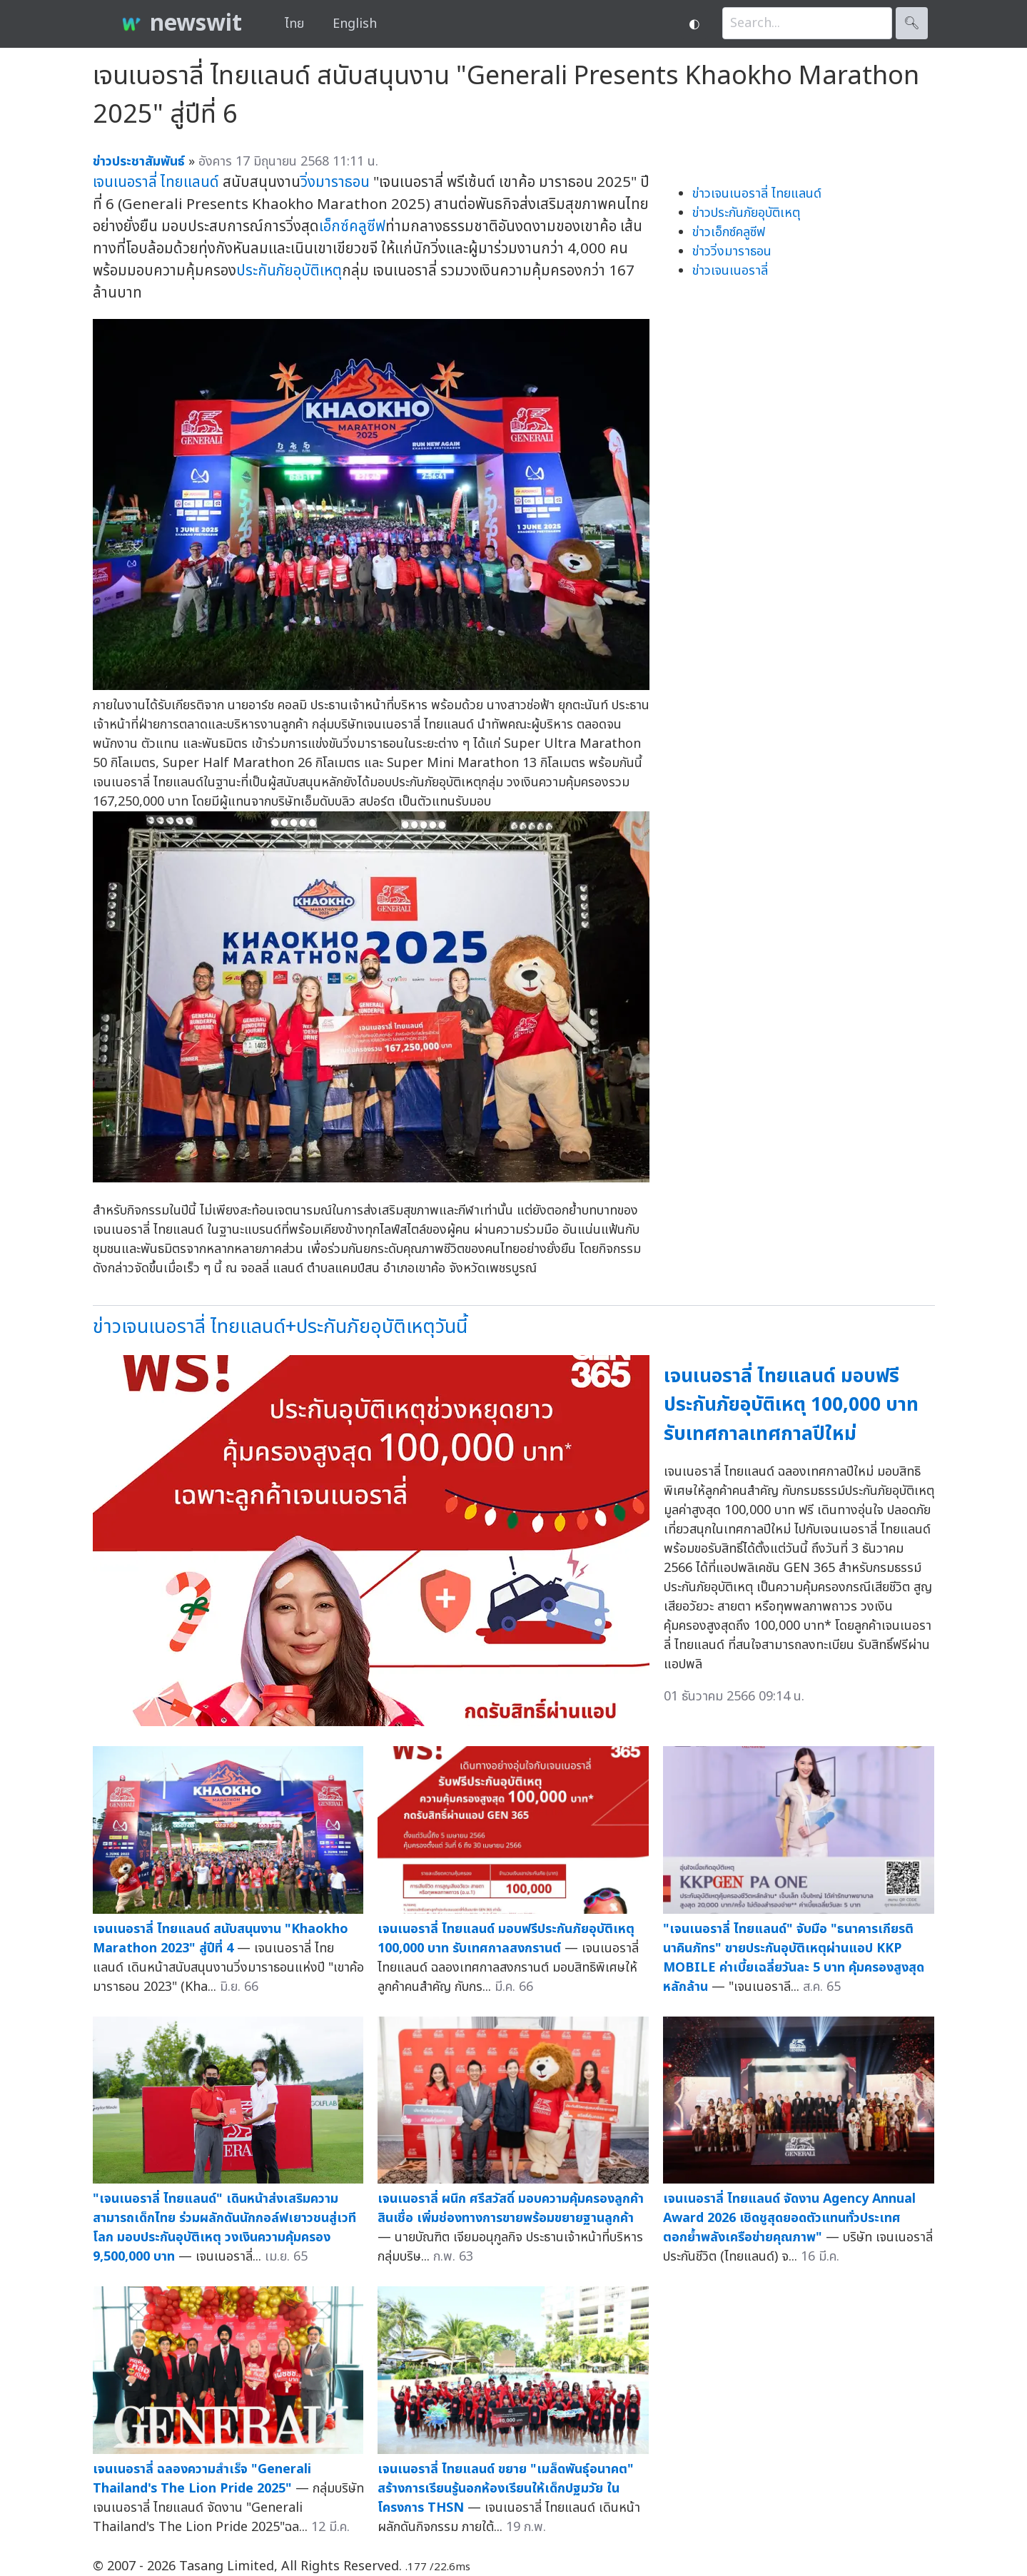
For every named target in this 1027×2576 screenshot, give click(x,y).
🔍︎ (912, 23)
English (355, 24)
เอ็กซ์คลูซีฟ (352, 226)
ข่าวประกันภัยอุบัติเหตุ (746, 213)
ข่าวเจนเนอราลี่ (730, 270)
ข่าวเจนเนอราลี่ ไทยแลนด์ (756, 193)
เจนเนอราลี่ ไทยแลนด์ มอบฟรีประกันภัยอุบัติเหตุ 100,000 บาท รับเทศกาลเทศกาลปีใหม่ (791, 1405)
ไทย (294, 24)
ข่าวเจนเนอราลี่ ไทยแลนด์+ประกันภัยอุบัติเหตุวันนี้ (280, 1327)
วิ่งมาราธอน (335, 182)
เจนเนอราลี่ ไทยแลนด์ (156, 182)
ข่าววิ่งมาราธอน (731, 251)
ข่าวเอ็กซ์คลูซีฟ (728, 232)
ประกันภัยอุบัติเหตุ (289, 271)
